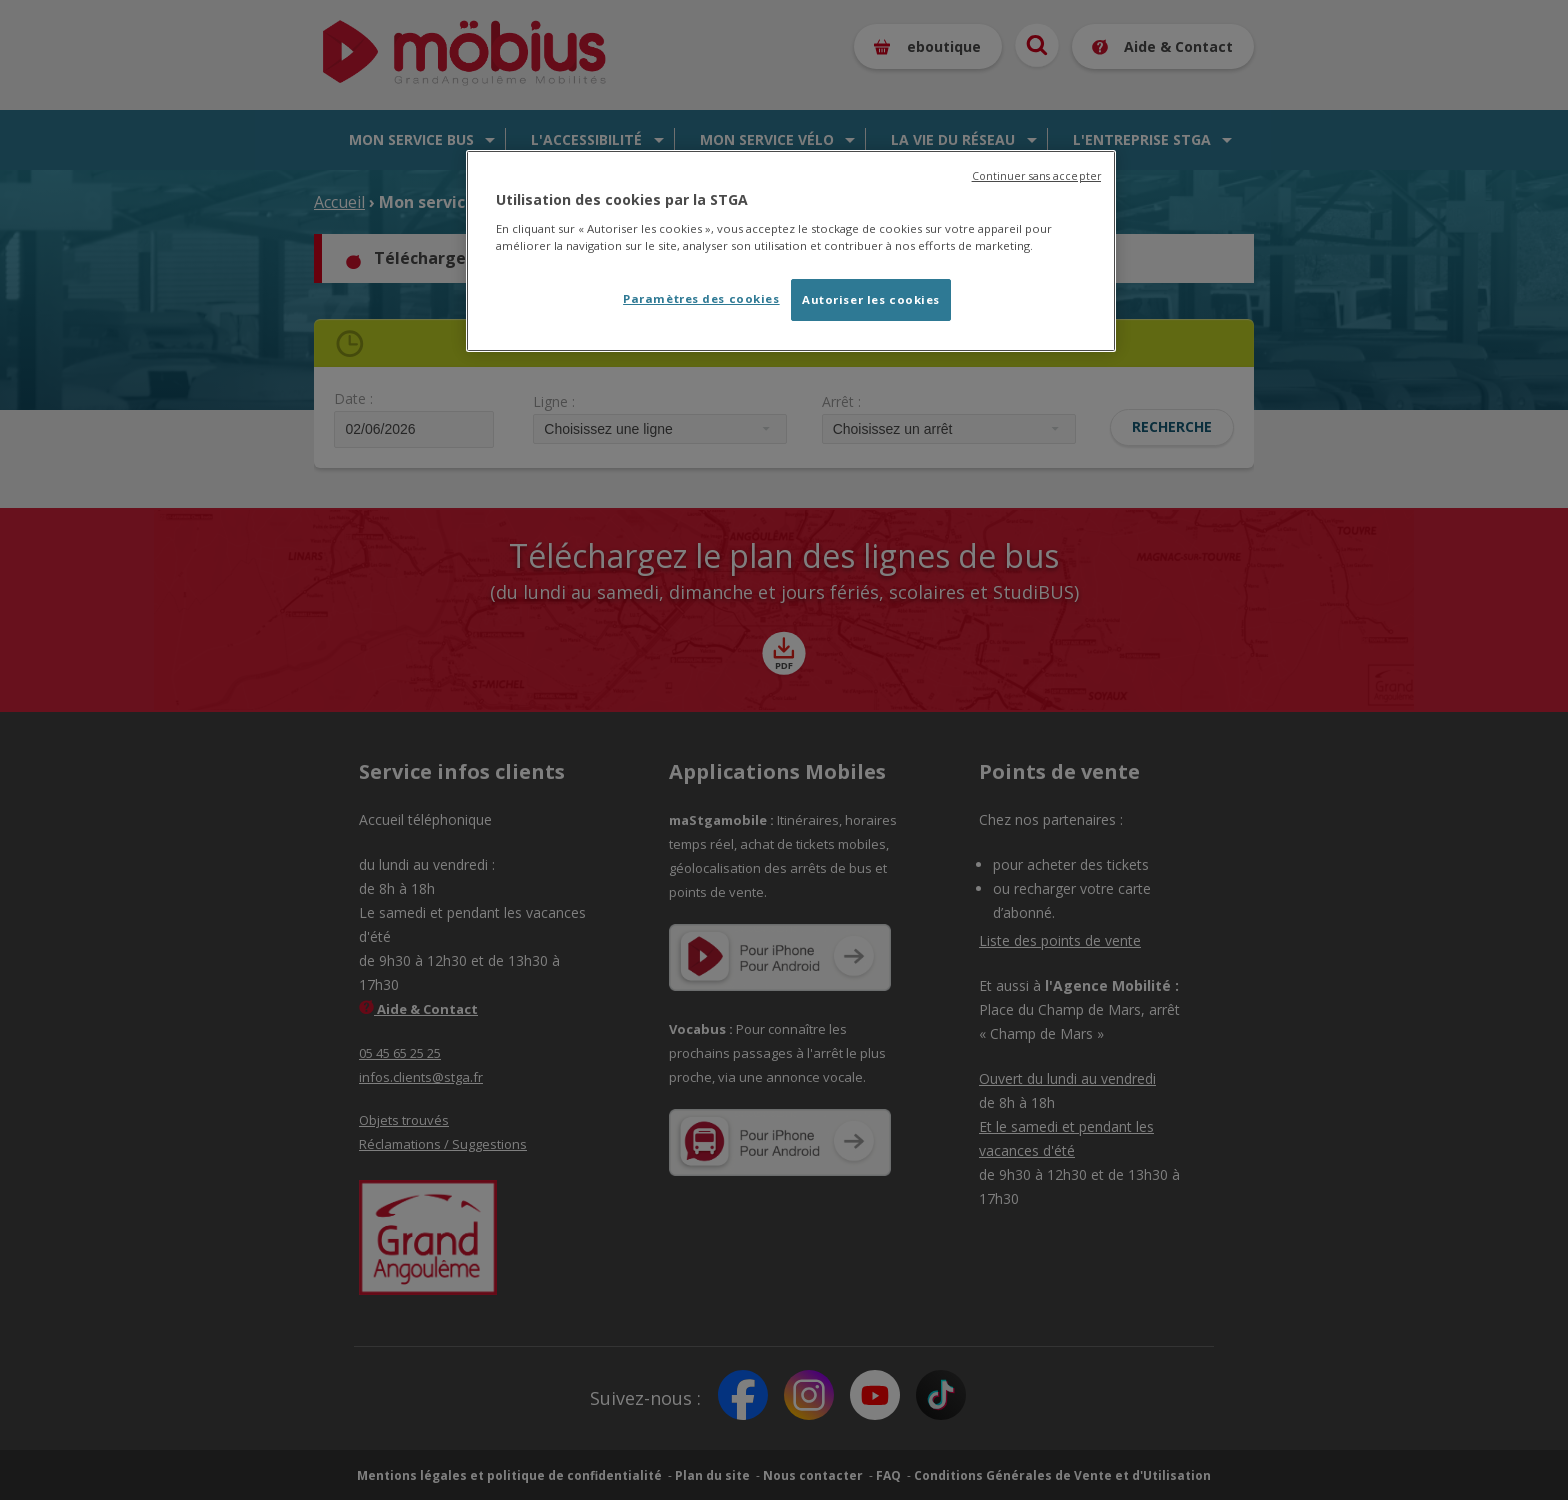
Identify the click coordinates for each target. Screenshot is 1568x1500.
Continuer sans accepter (1036, 176)
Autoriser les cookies (871, 299)
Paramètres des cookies (701, 298)
